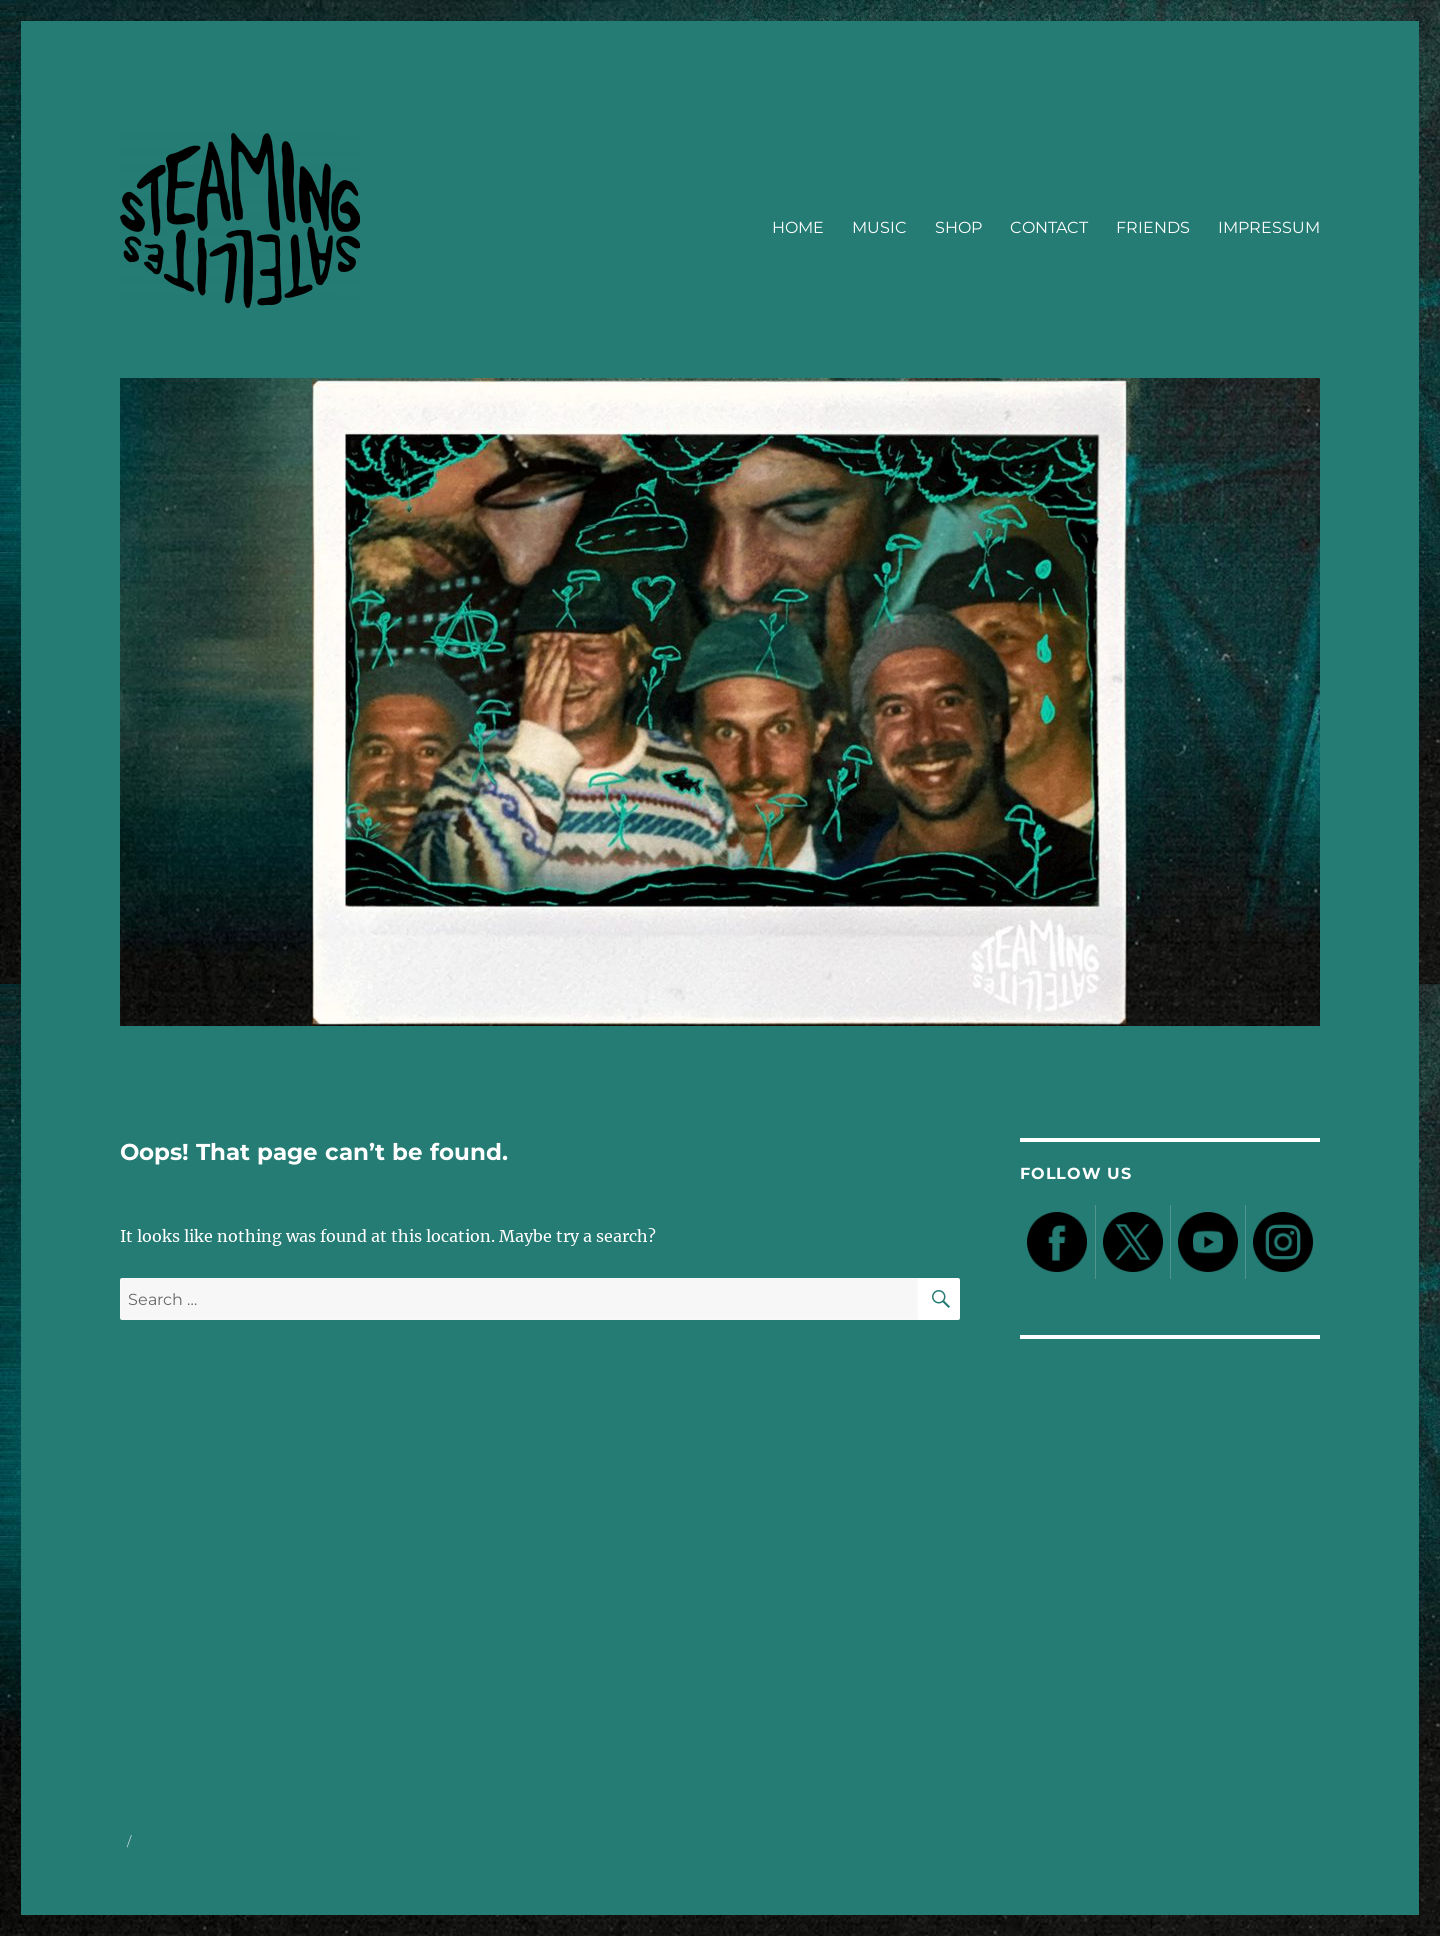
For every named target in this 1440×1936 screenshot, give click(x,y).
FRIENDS (1153, 227)
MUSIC (879, 227)
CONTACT (1049, 227)
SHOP (958, 227)
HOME (798, 227)
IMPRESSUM (1269, 227)
